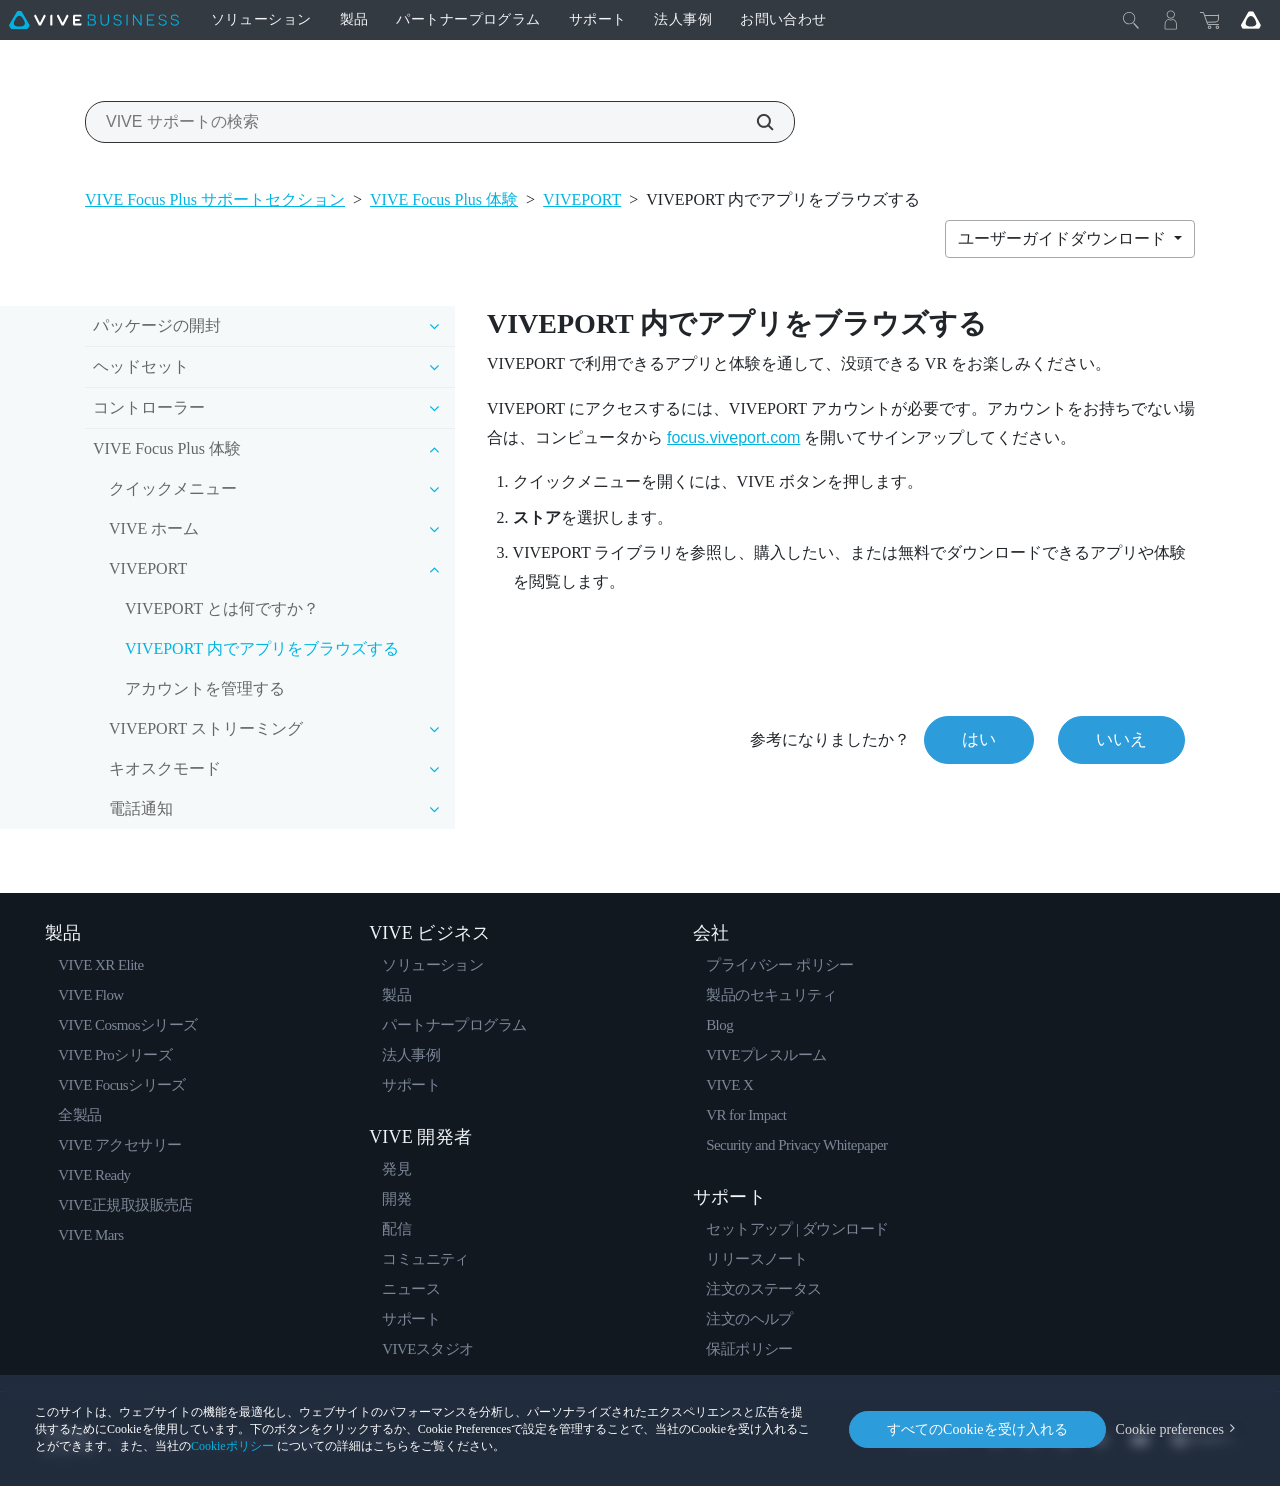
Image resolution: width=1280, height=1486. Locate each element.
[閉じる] (1131, 20)
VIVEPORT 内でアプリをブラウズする (262, 648)
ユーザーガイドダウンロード (1064, 238)
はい (979, 739)
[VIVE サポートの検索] (754, 122)
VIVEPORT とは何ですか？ (222, 608)
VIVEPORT (582, 199)
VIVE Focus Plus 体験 (444, 199)
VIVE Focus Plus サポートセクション (215, 199)
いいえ (1121, 739)
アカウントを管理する (205, 688)
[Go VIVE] (1251, 20)
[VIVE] (94, 20)
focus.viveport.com (733, 437)
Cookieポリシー (232, 1446)
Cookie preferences (1170, 1429)
